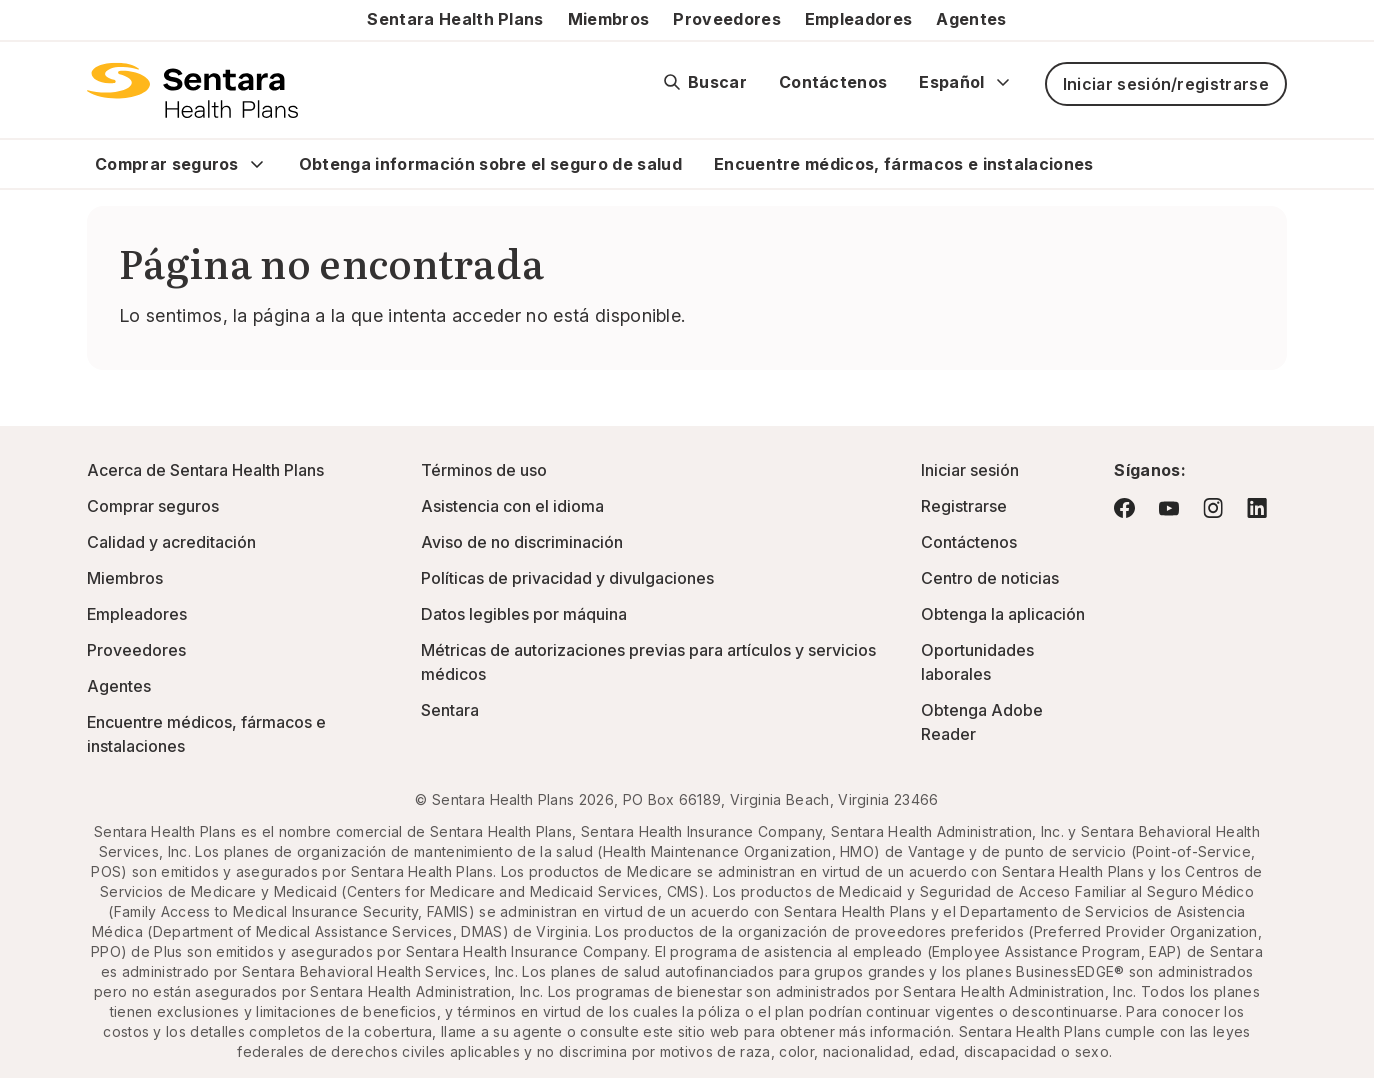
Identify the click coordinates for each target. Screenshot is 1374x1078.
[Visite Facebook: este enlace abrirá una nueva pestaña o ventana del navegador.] (1124, 508)
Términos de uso (484, 470)
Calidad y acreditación (171, 542)
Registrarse (964, 506)
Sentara (450, 710)
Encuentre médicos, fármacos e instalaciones (904, 164)
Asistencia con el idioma (512, 506)
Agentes (971, 19)
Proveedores (727, 19)
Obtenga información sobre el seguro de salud (490, 164)
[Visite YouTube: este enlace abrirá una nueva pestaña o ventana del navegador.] (1169, 508)
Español (965, 82)
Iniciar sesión (970, 470)
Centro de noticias (990, 578)
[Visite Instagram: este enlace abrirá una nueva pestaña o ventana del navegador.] (1213, 507)
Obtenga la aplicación (1003, 614)
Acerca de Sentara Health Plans (205, 470)
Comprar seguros (167, 164)
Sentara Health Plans (455, 19)
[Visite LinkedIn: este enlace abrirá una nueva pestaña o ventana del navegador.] (1257, 507)
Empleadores (859, 19)
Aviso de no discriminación (522, 542)
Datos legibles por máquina (524, 614)
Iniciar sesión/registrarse (1166, 84)
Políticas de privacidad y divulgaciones (567, 578)
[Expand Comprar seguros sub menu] (257, 164)
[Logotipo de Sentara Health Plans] (192, 90)
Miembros (609, 19)
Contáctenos (833, 82)
